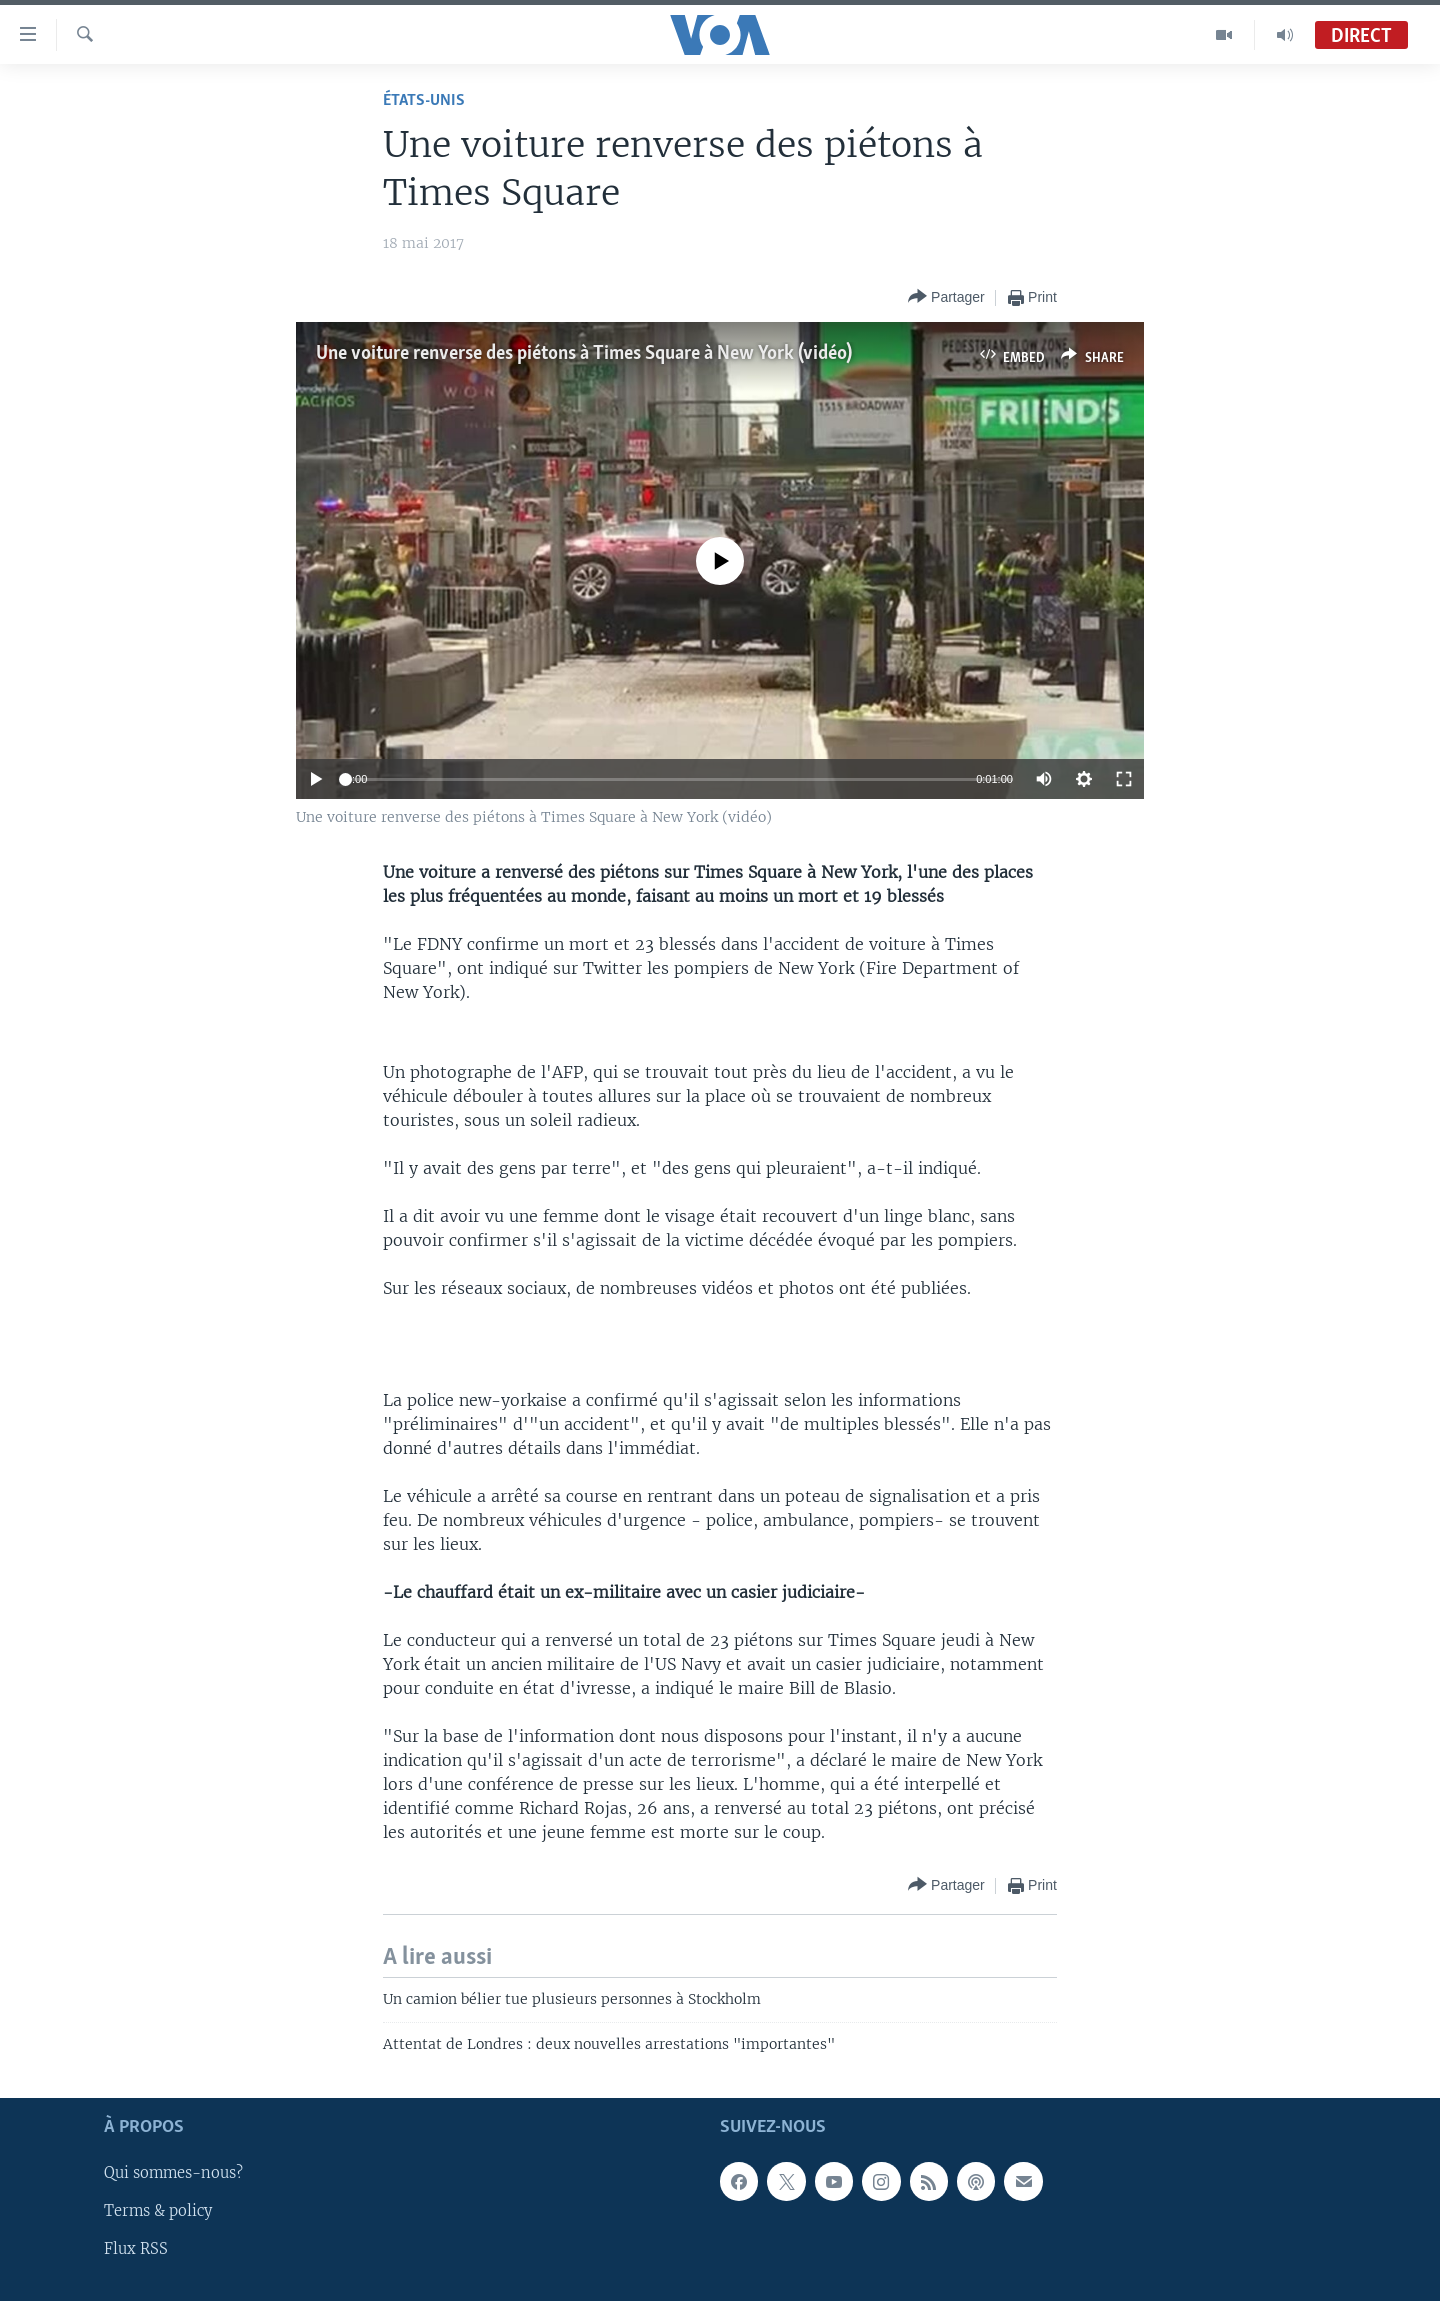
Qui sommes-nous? (173, 2173)
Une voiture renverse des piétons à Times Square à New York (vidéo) (584, 354)
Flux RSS (136, 2250)
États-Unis (424, 100)
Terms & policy (158, 2211)
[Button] (946, 297)
